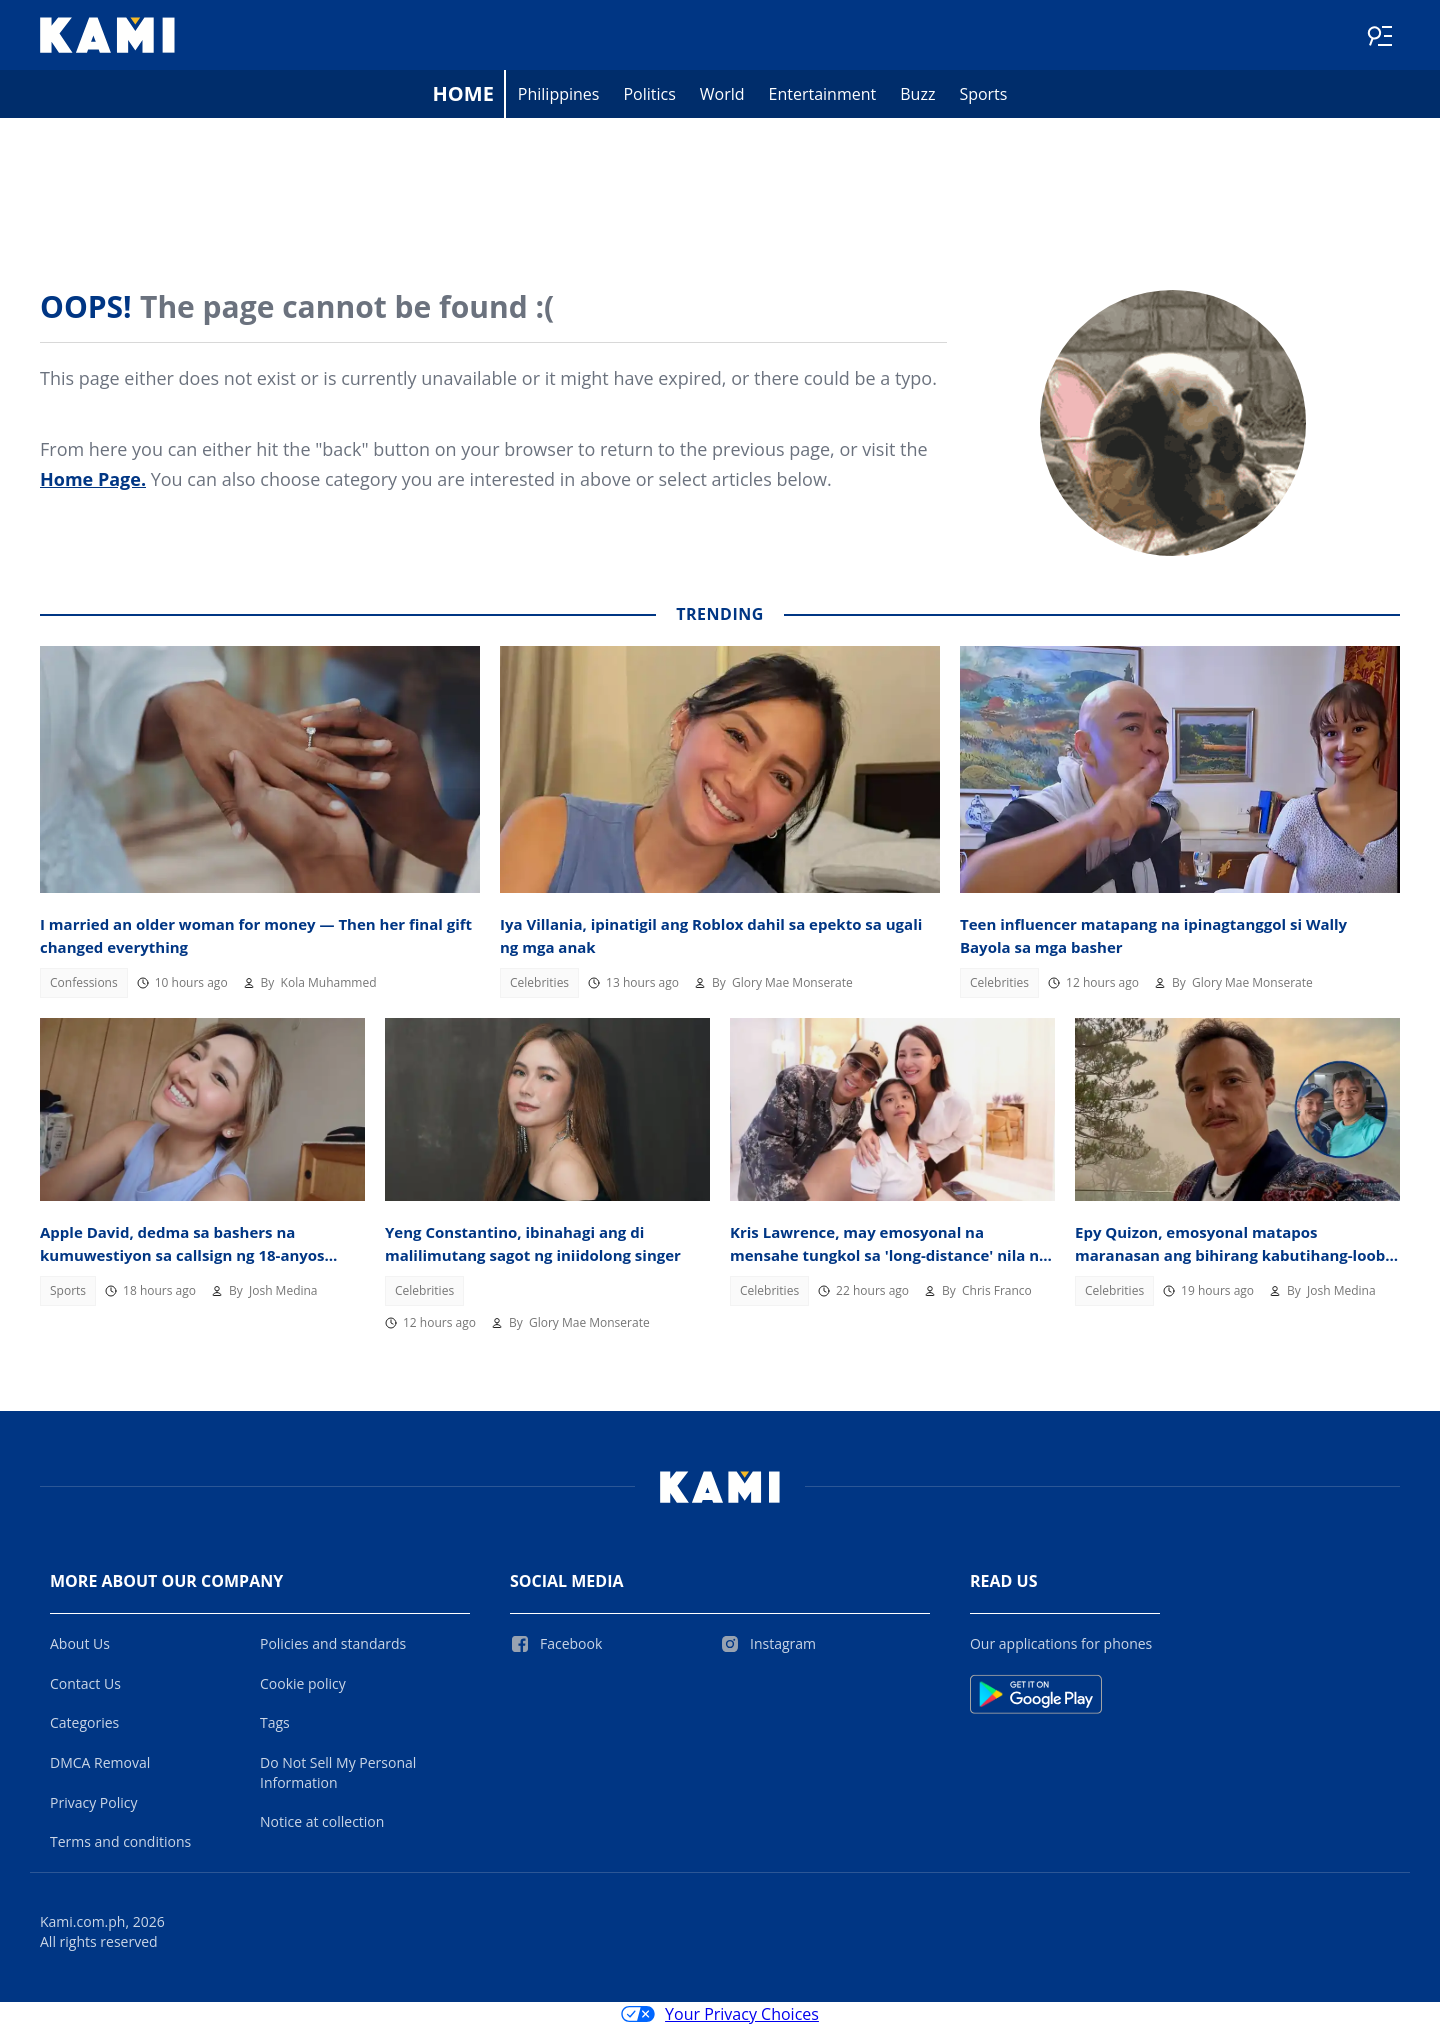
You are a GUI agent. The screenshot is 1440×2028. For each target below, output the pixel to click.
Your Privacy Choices (720, 2016)
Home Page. (93, 481)
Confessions (84, 984)
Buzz (917, 96)
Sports (983, 96)
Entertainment (823, 96)
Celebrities (539, 984)
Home (463, 95)
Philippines (559, 96)
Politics (649, 96)
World (722, 96)
